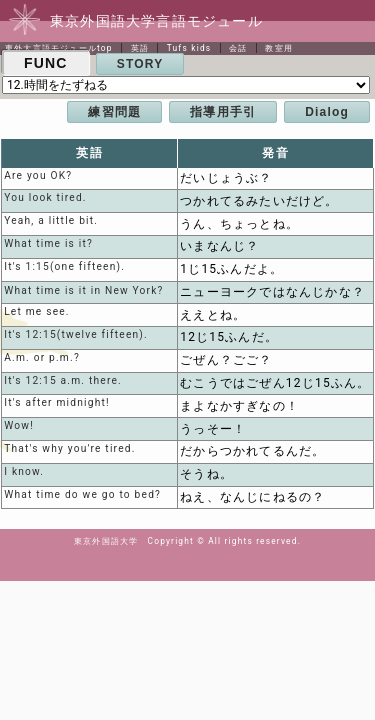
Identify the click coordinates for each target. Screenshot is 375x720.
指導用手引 (223, 112)
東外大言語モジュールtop (59, 48)
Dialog (327, 112)
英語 (140, 48)
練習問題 (114, 112)
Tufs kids (189, 48)
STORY (140, 64)
